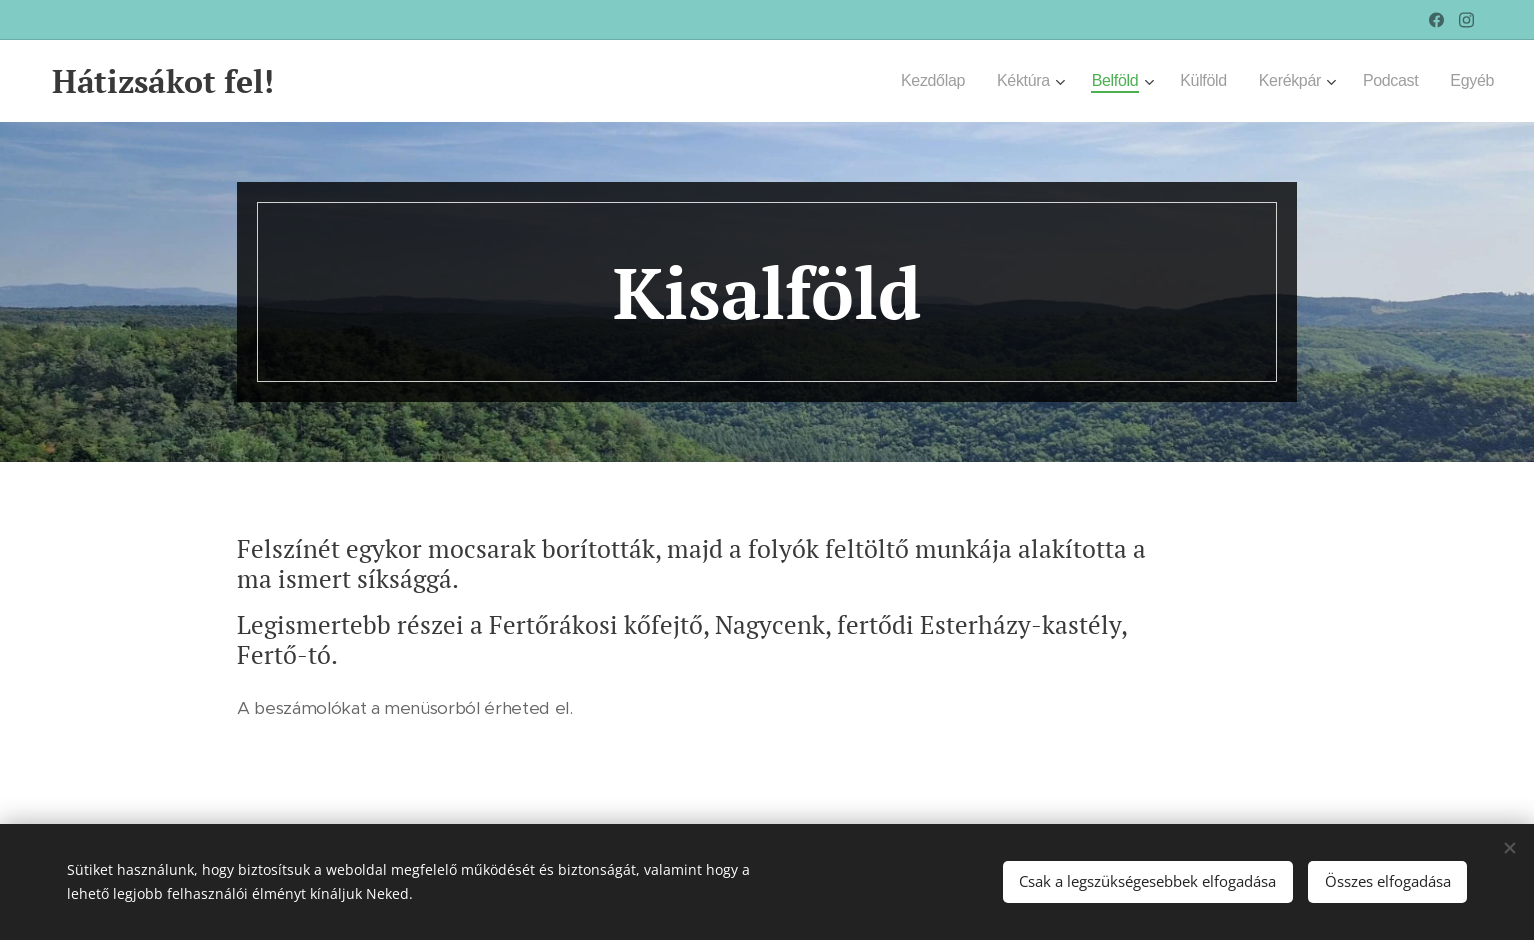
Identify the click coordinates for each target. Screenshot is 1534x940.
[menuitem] (913, 81)
